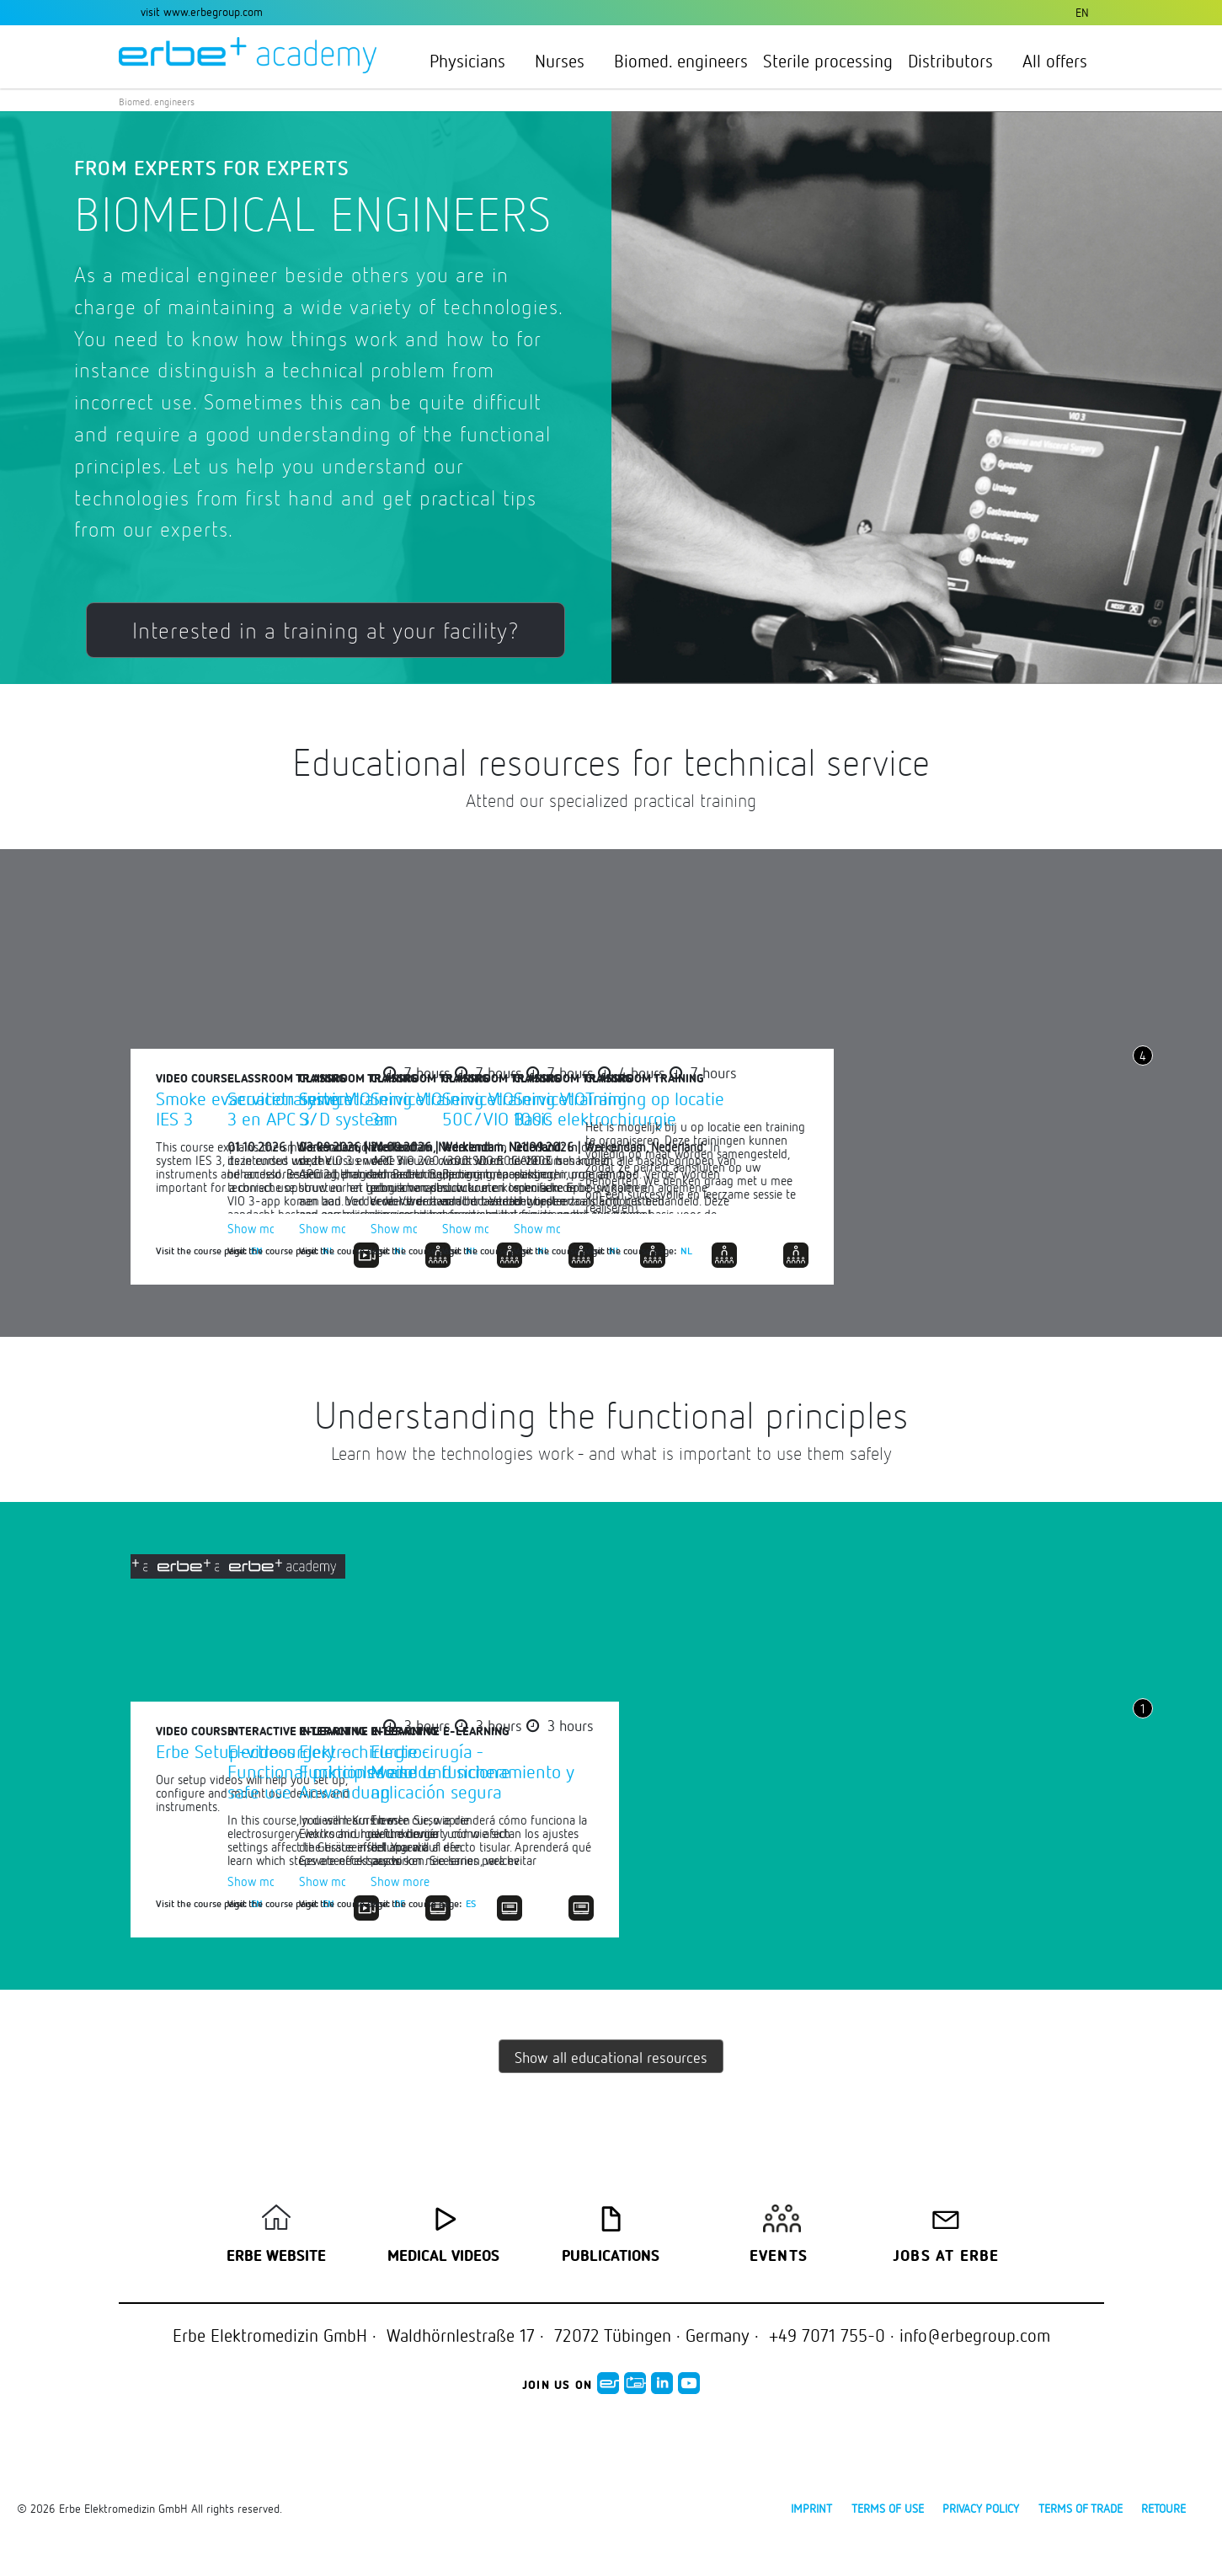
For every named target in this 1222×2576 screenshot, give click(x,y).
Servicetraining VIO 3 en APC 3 (571, 1108)
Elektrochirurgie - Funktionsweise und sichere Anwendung (949, 1771)
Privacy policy (980, 2508)
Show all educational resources (611, 2057)
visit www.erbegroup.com (202, 11)
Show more (529, 1228)
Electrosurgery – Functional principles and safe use (595, 1771)
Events (779, 2256)
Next (1143, 1119)
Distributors (957, 61)
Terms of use (887, 2508)
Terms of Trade (1080, 2508)
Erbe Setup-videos (225, 1751)
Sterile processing (828, 61)
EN (257, 1250)
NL (601, 1250)
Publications (610, 2256)
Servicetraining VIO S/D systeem (915, 1108)
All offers (1054, 61)
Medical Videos (443, 2256)
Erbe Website (276, 2256)
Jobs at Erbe (946, 2256)
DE (944, 1903)
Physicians (475, 61)
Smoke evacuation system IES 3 (254, 1108)
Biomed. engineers (681, 61)
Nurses (567, 61)
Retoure (1163, 2508)
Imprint (811, 2508)
